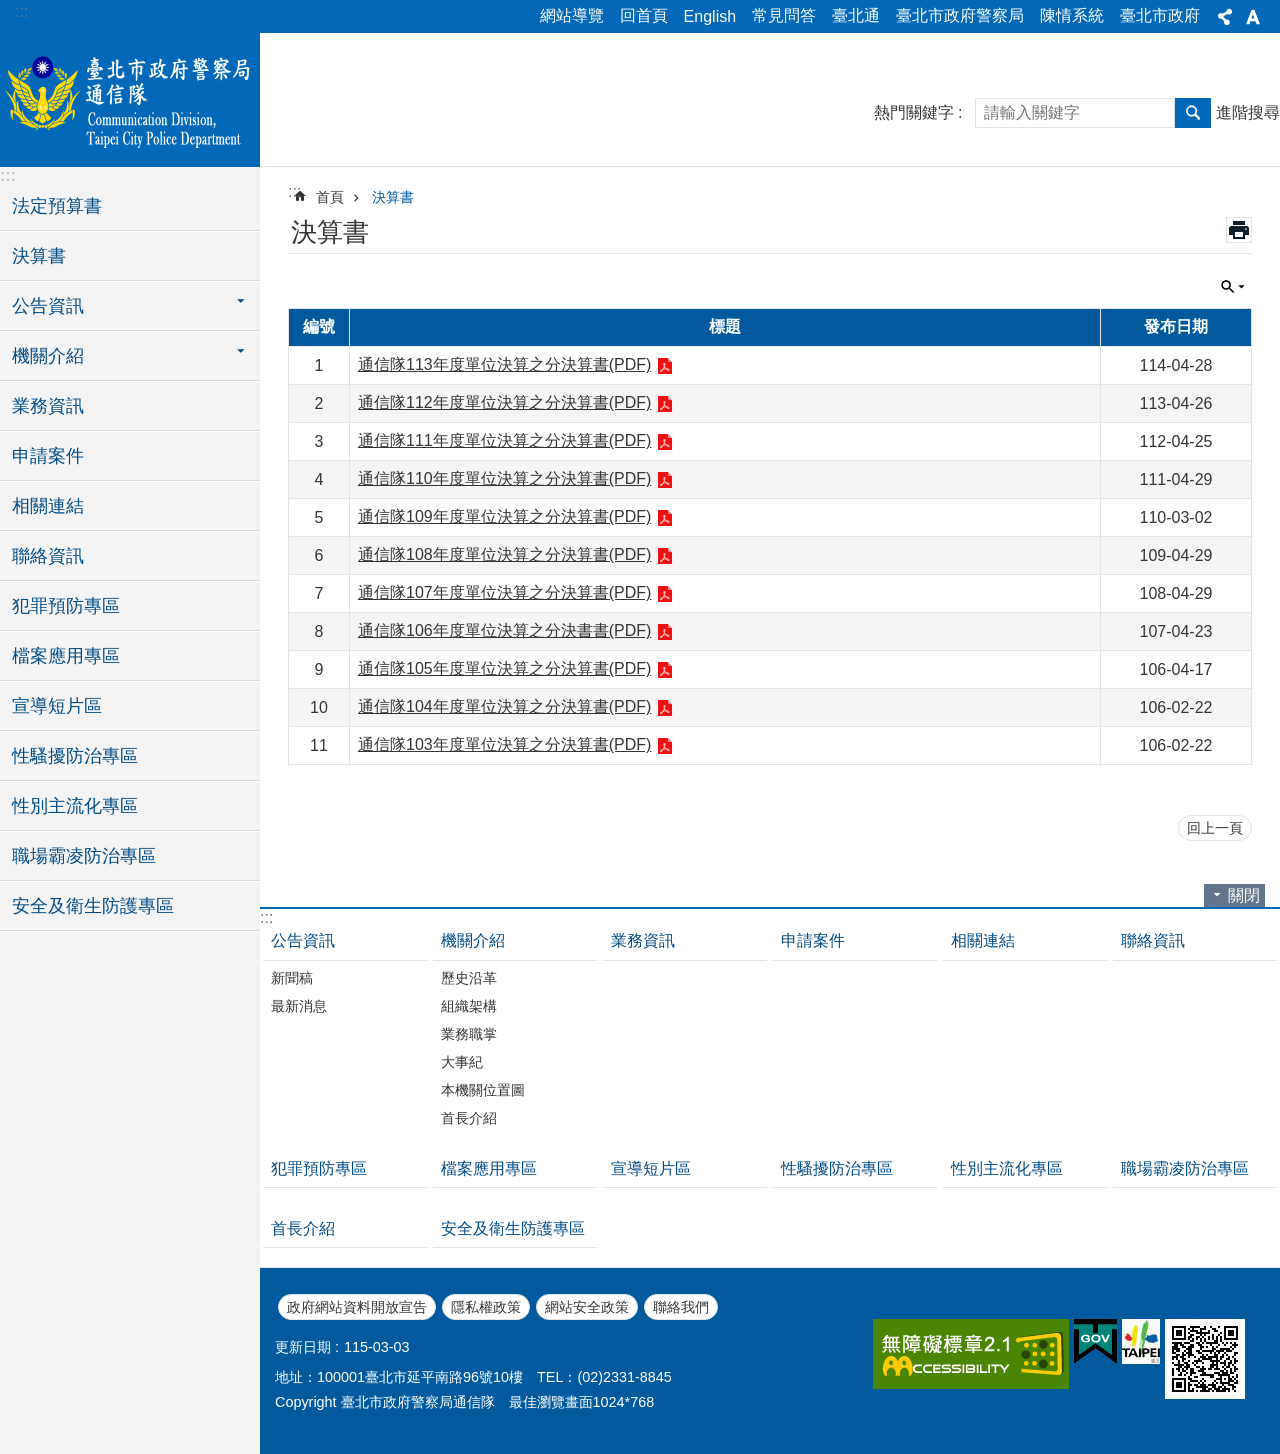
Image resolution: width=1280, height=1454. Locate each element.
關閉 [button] (1233, 287)
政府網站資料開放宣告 (357, 1307)
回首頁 (644, 15)
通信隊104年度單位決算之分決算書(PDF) (504, 706)
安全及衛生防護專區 (93, 906)
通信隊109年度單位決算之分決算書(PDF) (504, 516)
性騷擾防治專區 (75, 756)
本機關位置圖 (483, 1090)
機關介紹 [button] (48, 356)
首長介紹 (469, 1118)
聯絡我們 (681, 1307)
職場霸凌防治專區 (84, 856)
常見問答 (784, 15)
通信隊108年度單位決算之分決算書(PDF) (504, 554)
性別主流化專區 (75, 806)
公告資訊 (303, 940)
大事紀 (462, 1062)
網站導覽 (572, 15)
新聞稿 (292, 978)
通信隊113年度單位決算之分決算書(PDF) (504, 364)
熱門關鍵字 (914, 112)
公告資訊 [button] (48, 306)
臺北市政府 (1160, 15)
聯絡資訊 (48, 556)
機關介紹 (473, 940)
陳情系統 (1072, 15)
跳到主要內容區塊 (10, 10)
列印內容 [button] (1239, 230)
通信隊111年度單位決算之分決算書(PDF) (504, 440)
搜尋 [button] (1193, 113)
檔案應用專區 (66, 656)
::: (21, 11)
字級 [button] (1253, 17)
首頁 (330, 197)
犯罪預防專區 (66, 606)
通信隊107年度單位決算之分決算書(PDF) (504, 592)
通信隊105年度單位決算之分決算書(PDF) (504, 668)
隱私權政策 (486, 1307)
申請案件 (48, 456)
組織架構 (469, 1006)
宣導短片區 (57, 706)
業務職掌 (469, 1034)
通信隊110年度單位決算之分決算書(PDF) (504, 478)
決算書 (39, 256)
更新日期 (303, 1347)
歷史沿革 (469, 978)
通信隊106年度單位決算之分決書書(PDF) (504, 630)
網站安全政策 (587, 1307)
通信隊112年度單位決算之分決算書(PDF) (504, 402)
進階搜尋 (1248, 112)
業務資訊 (48, 406)
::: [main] (294, 191)
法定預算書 (57, 206)
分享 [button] (1225, 17)
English (710, 16)
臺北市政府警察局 (960, 15)
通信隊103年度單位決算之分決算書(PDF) (504, 744)
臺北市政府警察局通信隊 (130, 97)
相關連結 (48, 506)
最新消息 (299, 1006)
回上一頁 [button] (1215, 828)
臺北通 (856, 15)
